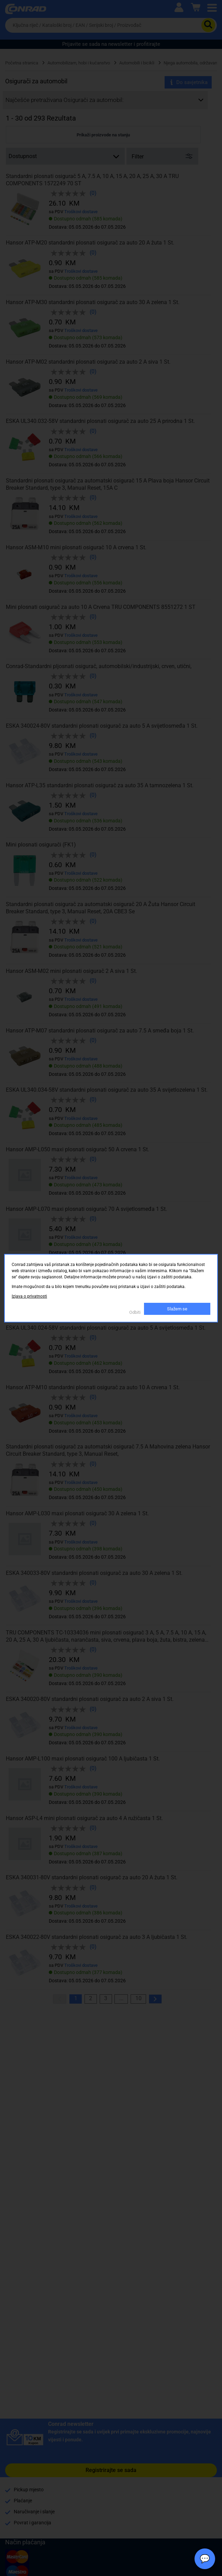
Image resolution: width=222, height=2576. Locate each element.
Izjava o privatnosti (29, 1296)
